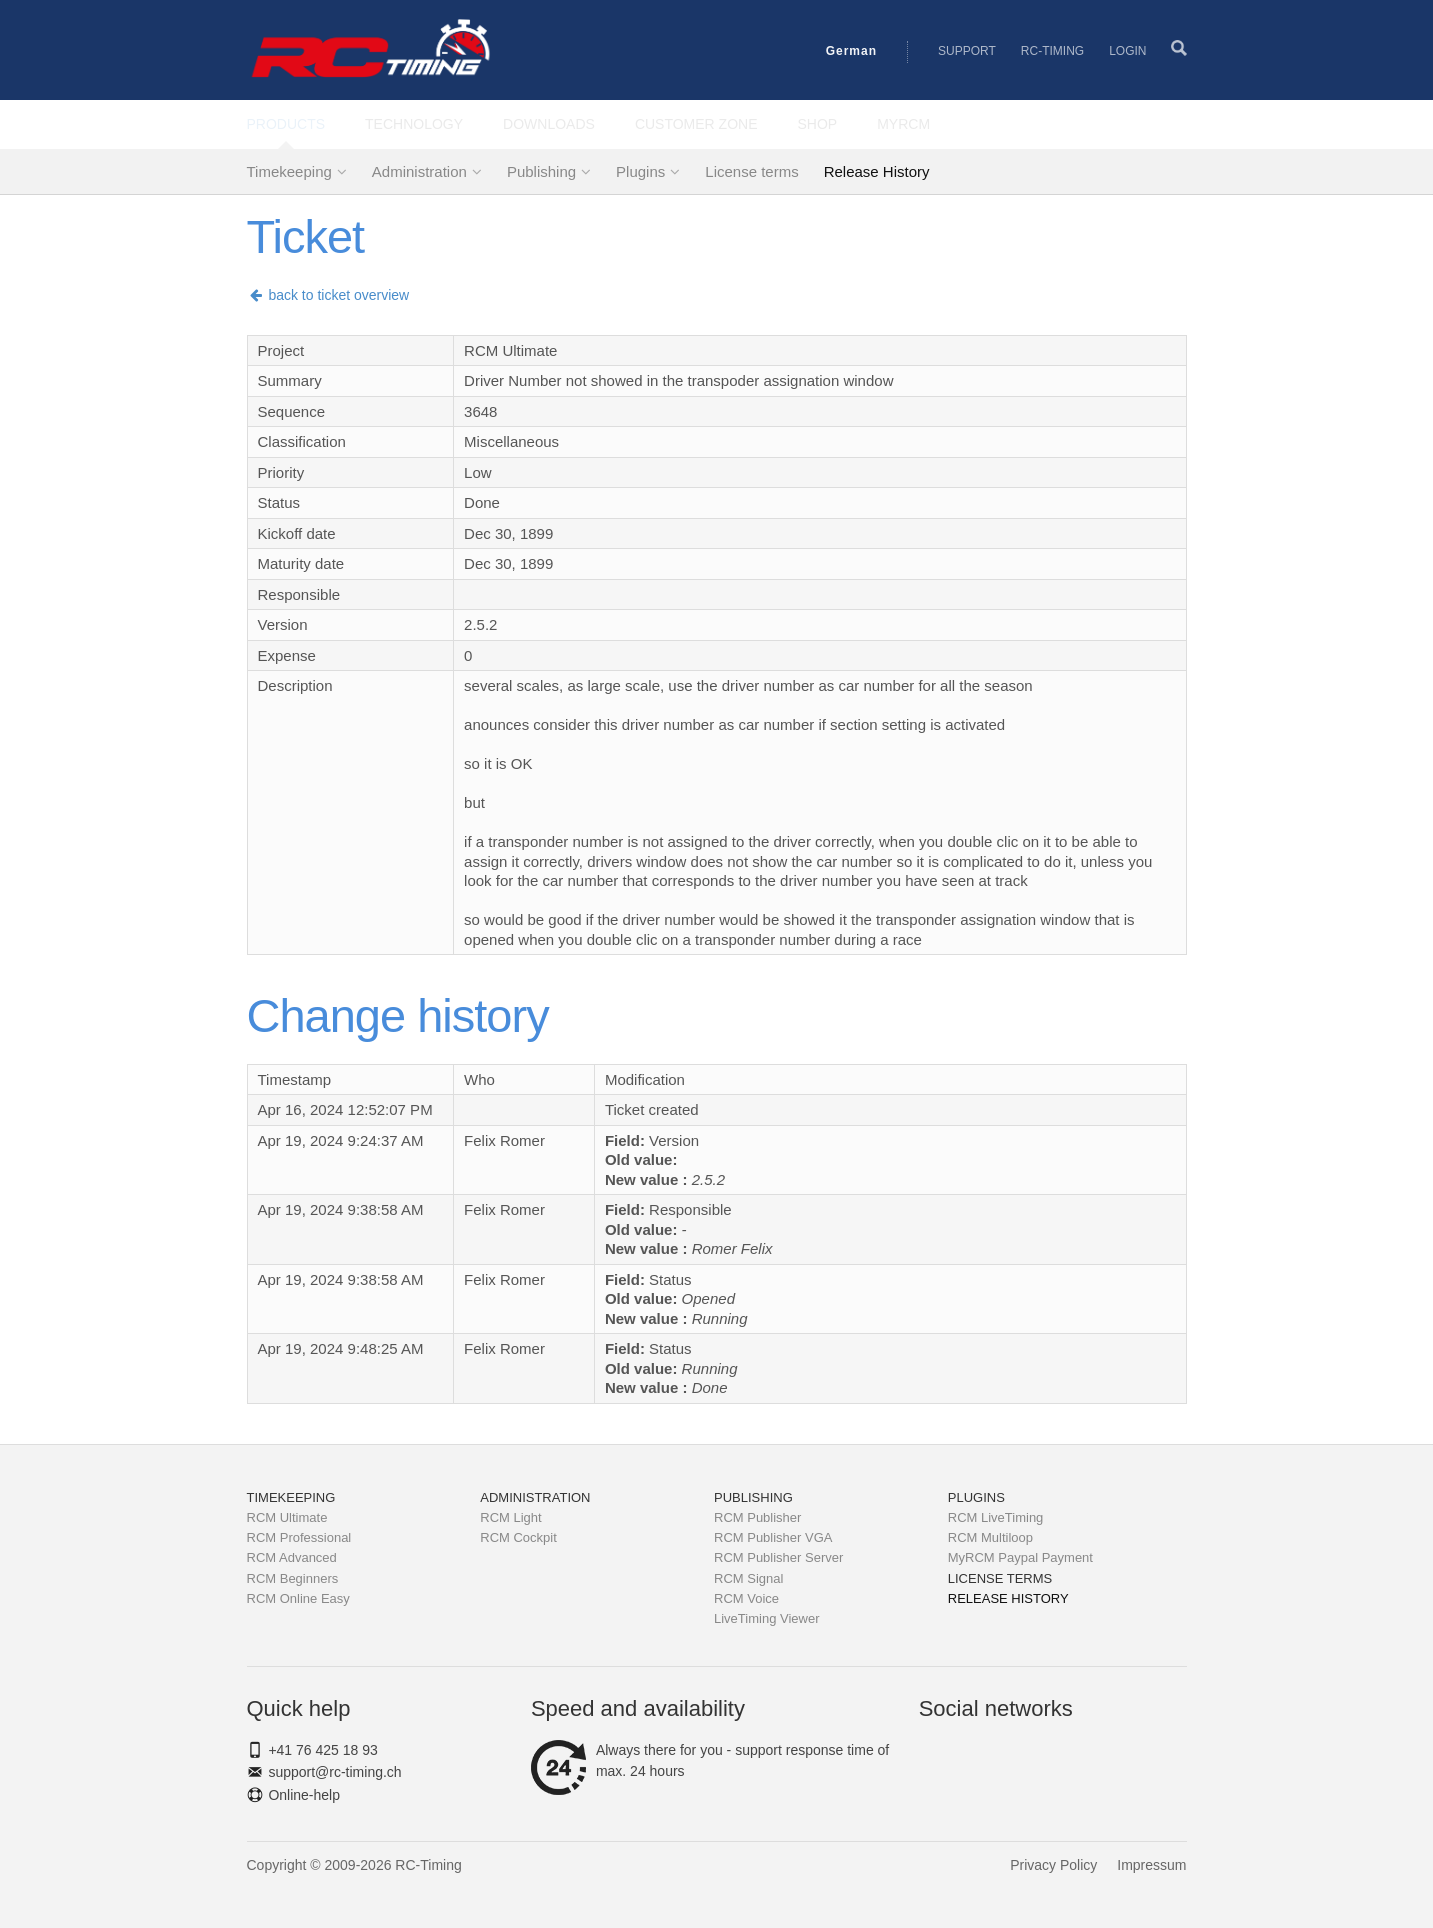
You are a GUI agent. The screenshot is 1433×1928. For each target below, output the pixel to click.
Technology (414, 124)
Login (1127, 51)
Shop (818, 124)
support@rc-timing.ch (334, 1772)
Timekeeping (289, 171)
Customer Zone (696, 124)
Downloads (549, 124)
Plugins (640, 171)
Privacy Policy (1053, 1865)
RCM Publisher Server (778, 1557)
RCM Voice (746, 1598)
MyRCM (903, 124)
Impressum (1151, 1865)
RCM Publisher (757, 1517)
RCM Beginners (293, 1578)
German (851, 51)
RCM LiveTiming (996, 1517)
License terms (751, 171)
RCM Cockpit (518, 1537)
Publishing (541, 171)
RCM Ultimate (287, 1517)
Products (286, 124)
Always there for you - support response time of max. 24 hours (710, 1761)
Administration (419, 171)
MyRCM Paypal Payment (1020, 1557)
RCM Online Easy (298, 1598)
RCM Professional (299, 1537)
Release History (877, 171)
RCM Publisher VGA (773, 1537)
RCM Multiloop (990, 1537)
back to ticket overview (328, 295)
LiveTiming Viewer (767, 1618)
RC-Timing (1052, 51)
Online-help (304, 1795)
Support (967, 51)
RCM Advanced (292, 1557)
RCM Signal (748, 1578)
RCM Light (510, 1517)
